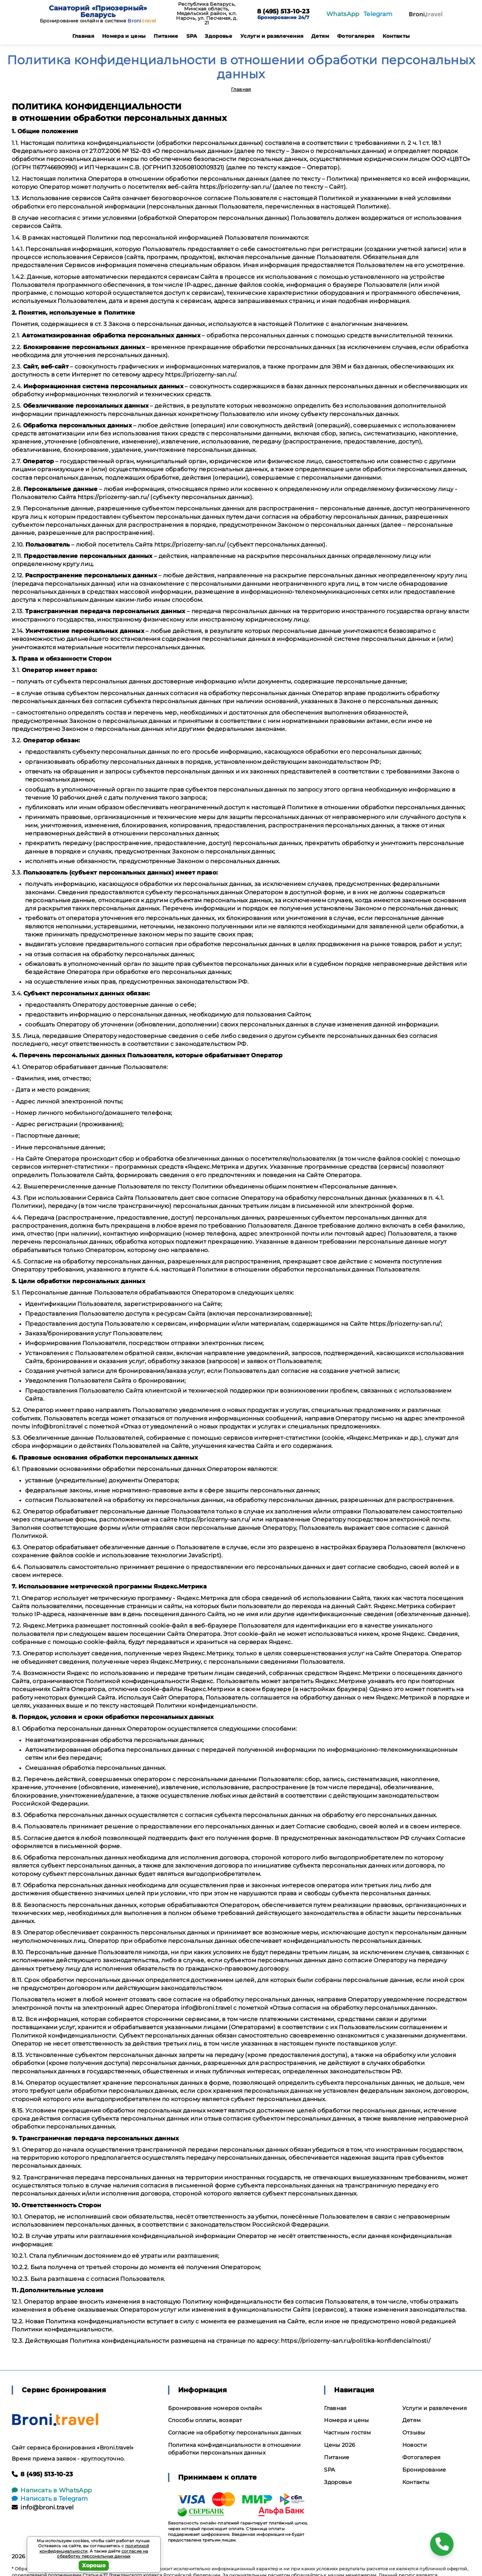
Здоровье (218, 36)
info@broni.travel (43, 2507)
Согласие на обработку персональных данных (234, 2432)
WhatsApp (342, 14)
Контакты (396, 36)
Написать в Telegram (50, 2498)
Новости (414, 2445)
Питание (166, 36)
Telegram (378, 14)
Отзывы (413, 2432)
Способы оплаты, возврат (205, 2420)
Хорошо (94, 2565)
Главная (83, 36)
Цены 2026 (339, 2445)
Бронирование (424, 2470)
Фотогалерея (356, 36)
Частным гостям (347, 2432)
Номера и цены (124, 36)
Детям (320, 36)
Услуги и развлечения (271, 36)
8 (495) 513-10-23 (283, 11)
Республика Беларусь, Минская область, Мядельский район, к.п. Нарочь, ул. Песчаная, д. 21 (206, 13)
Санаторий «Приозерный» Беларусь (98, 11)
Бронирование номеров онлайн (215, 2408)
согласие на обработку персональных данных (102, 2554)
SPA (191, 36)
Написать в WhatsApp (52, 2490)
